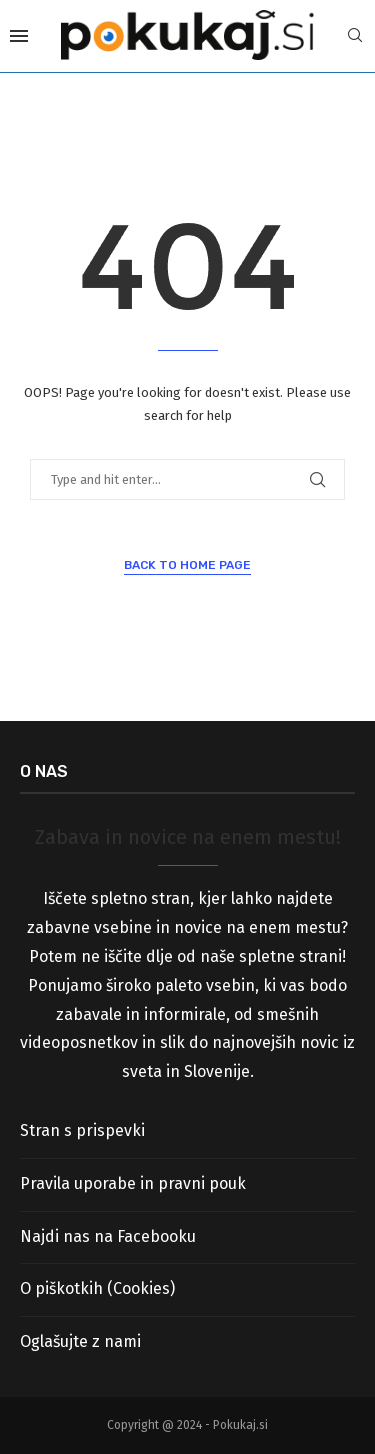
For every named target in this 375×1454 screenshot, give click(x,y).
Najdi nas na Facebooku (108, 1236)
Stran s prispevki (82, 1130)
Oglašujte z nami (80, 1341)
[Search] (355, 36)
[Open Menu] (19, 36)
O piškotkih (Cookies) (97, 1288)
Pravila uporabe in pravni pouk (133, 1183)
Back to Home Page (187, 565)
